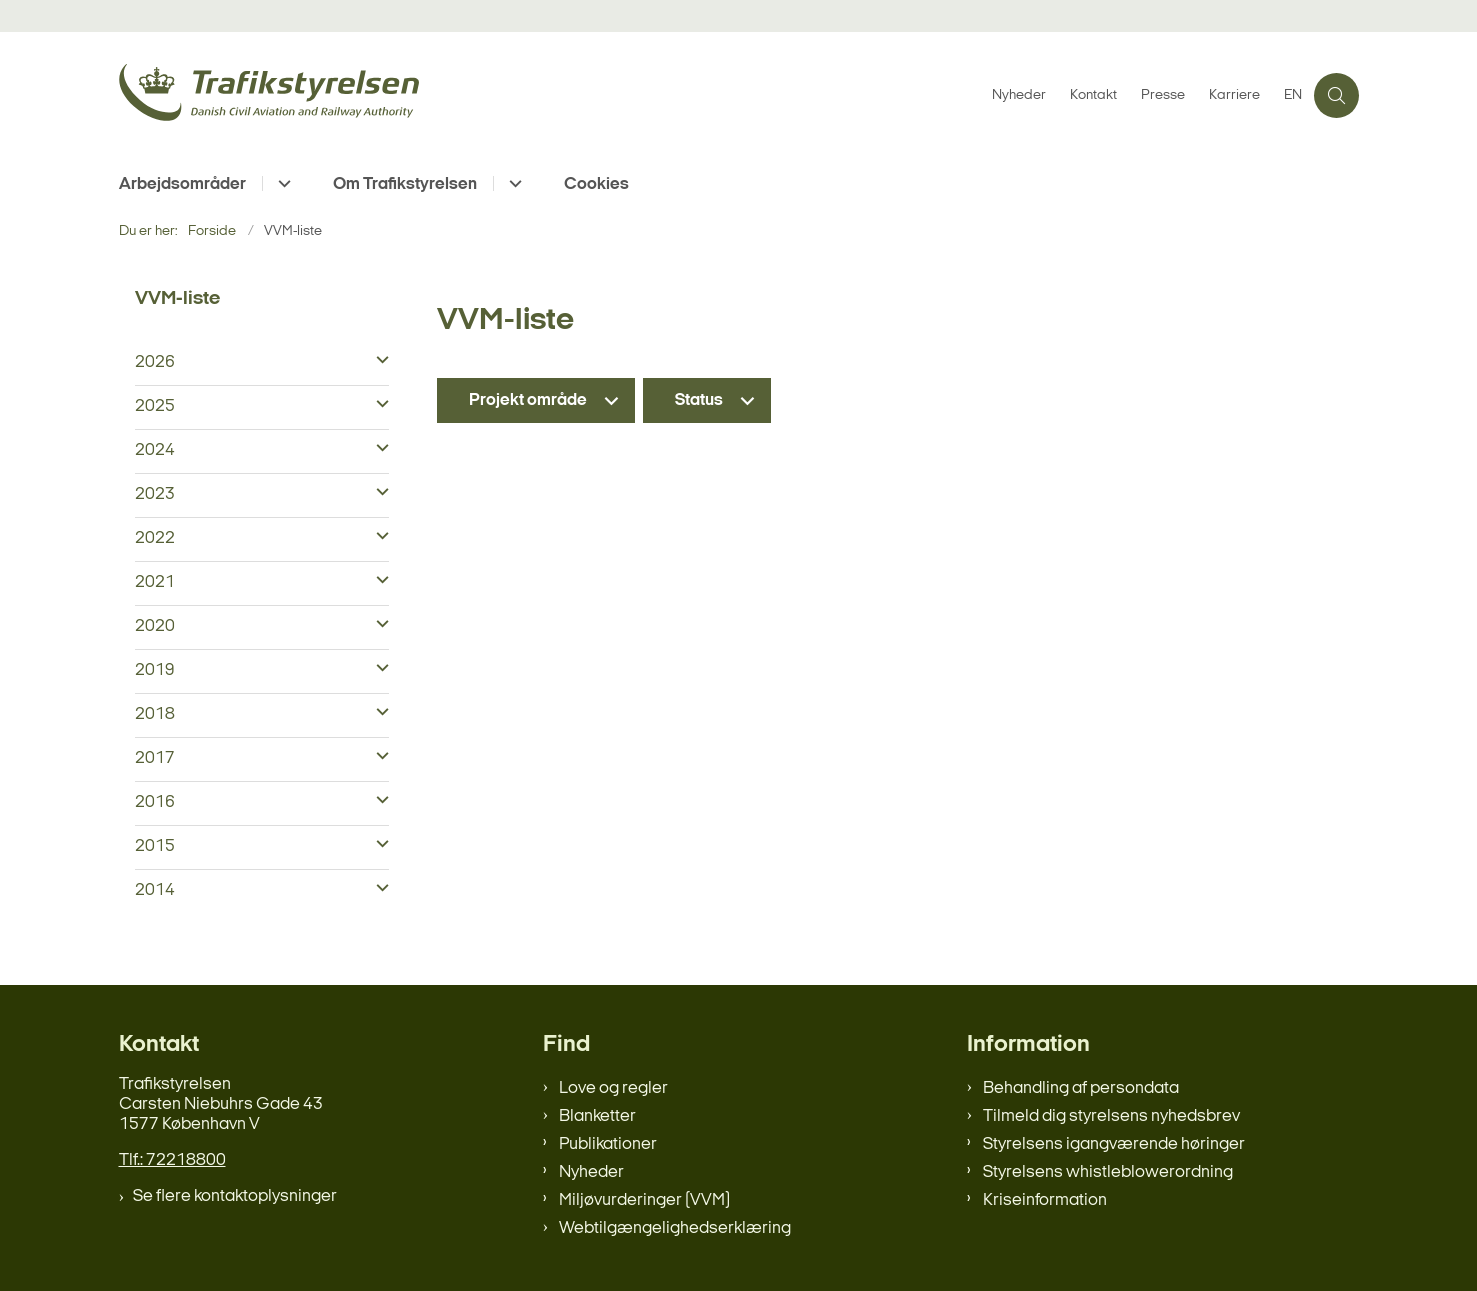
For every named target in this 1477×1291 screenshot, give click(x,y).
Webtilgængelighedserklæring (675, 1228)
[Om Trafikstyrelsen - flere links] (512, 183)
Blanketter (597, 1116)
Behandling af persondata (1081, 1088)
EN (1293, 96)
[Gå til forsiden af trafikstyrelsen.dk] (549, 95)
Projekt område (528, 400)
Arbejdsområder (182, 184)
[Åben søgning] (1336, 95)
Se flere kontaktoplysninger (235, 1196)
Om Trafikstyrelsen (405, 184)
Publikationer (608, 1144)
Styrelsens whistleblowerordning (1108, 1172)
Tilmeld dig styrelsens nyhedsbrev (1111, 1116)
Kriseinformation (1045, 1200)
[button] (377, 361)
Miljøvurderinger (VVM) (644, 1200)
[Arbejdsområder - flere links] (281, 183)
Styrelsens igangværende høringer (1114, 1144)
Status (699, 400)
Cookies (596, 184)
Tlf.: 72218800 (172, 1160)
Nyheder (591, 1172)
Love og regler (613, 1088)
